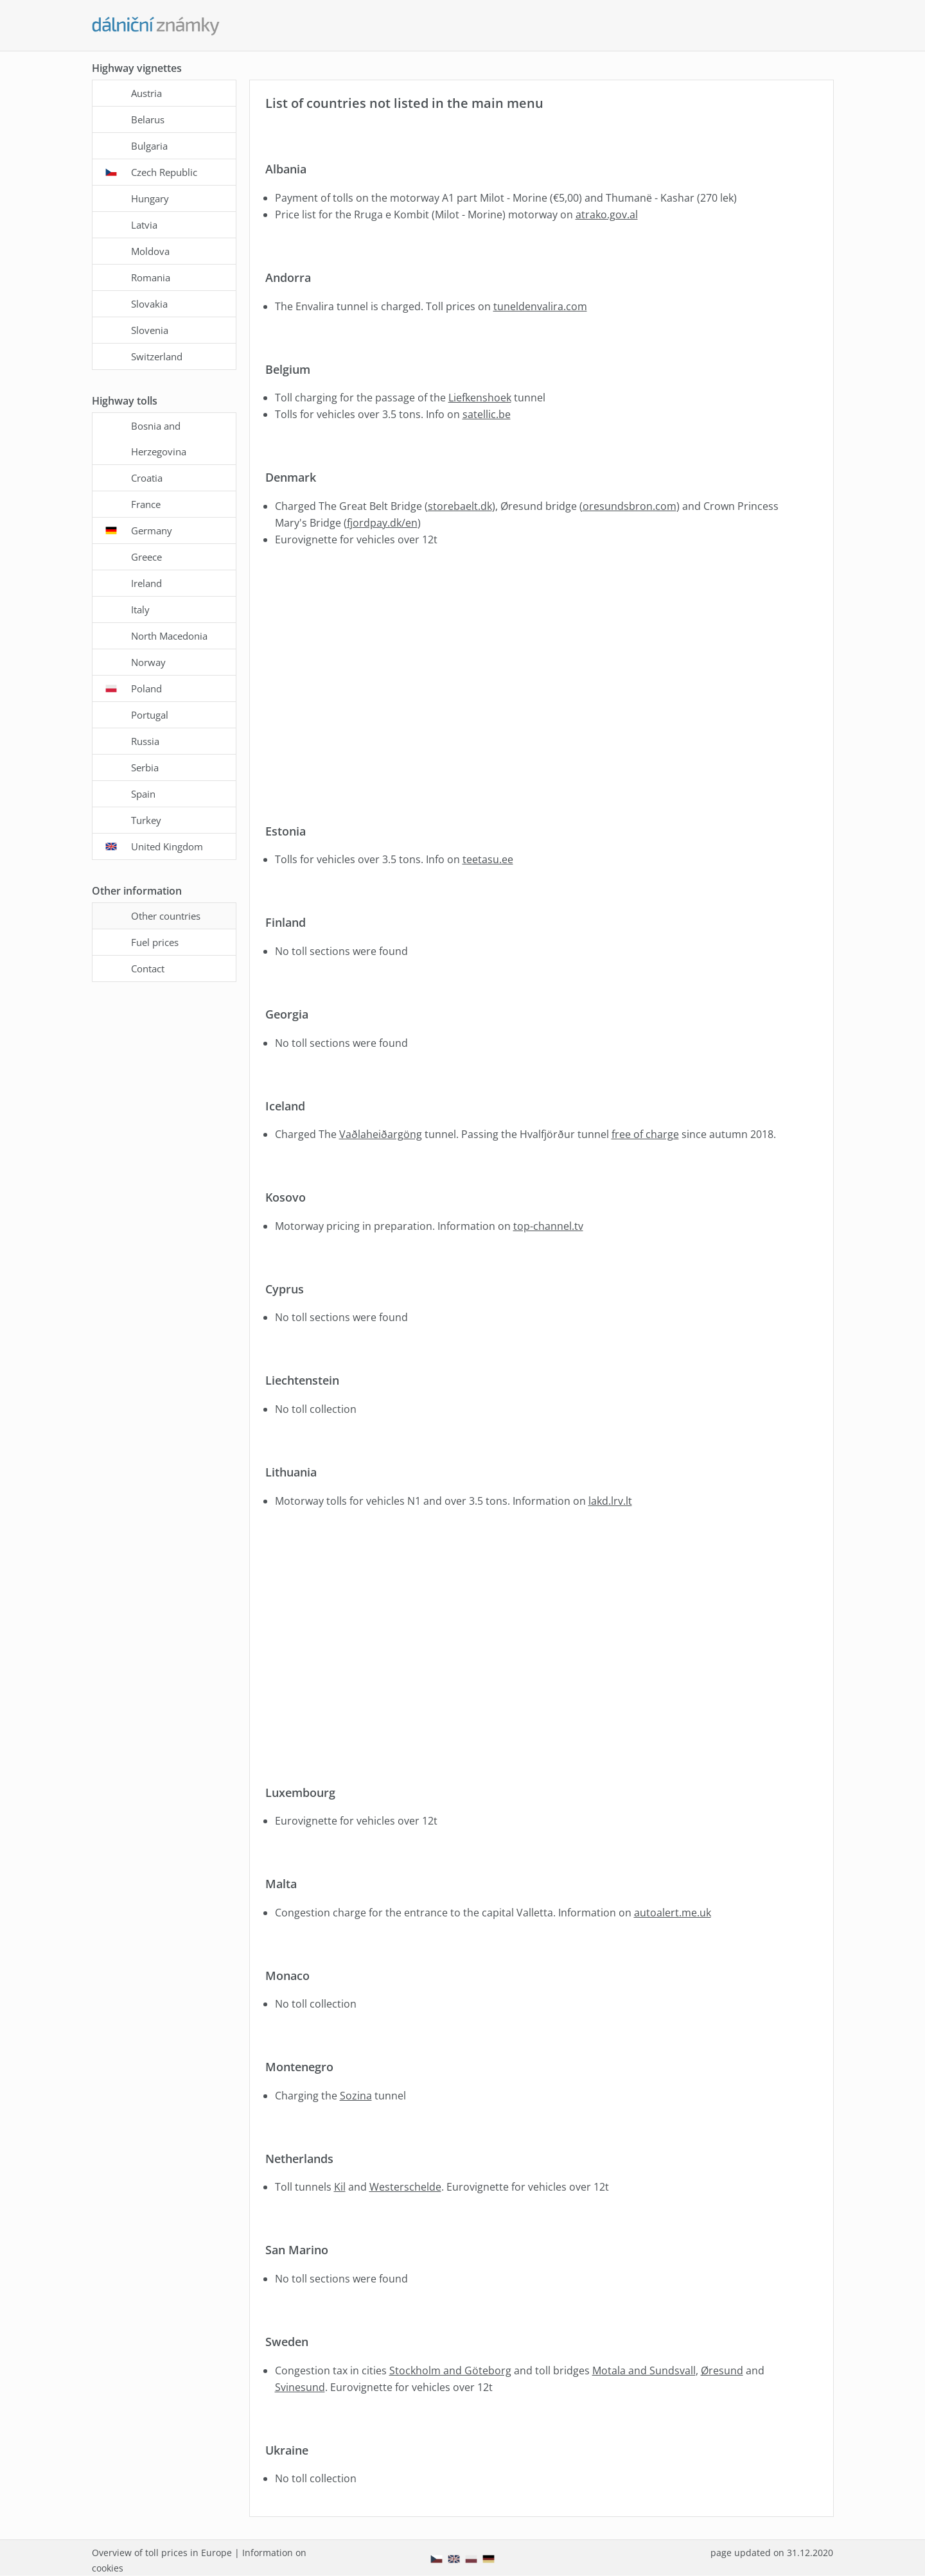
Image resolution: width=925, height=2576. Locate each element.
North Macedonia (169, 635)
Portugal (149, 714)
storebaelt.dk (460, 506)
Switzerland (156, 356)
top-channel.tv (548, 1226)
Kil (340, 2187)
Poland (146, 688)
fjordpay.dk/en (382, 523)
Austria (146, 93)
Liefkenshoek (479, 397)
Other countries (165, 915)
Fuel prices (155, 942)
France (146, 504)
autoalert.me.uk (672, 1913)
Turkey (146, 820)
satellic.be (487, 414)
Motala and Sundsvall (644, 2370)
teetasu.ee (488, 859)
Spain (143, 793)
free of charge (645, 1134)
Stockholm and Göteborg (450, 2370)
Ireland (146, 583)
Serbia (145, 767)
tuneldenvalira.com (540, 306)
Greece (146, 556)
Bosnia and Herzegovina (158, 438)
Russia (145, 741)
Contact (147, 968)
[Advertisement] (539, 686)
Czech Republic (164, 172)
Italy (140, 609)
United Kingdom (167, 846)
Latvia (144, 224)
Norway (148, 662)
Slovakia (149, 303)
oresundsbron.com (629, 506)
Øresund (722, 2370)
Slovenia (149, 330)
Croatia (147, 477)
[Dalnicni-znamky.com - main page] (156, 26)
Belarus (147, 119)
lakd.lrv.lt (610, 1501)
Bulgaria (149, 145)
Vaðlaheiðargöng (380, 1134)
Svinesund (300, 2387)
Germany (151, 530)
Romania (150, 277)
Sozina (356, 2096)
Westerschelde (405, 2187)
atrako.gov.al (607, 214)
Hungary (150, 198)
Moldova (150, 251)
